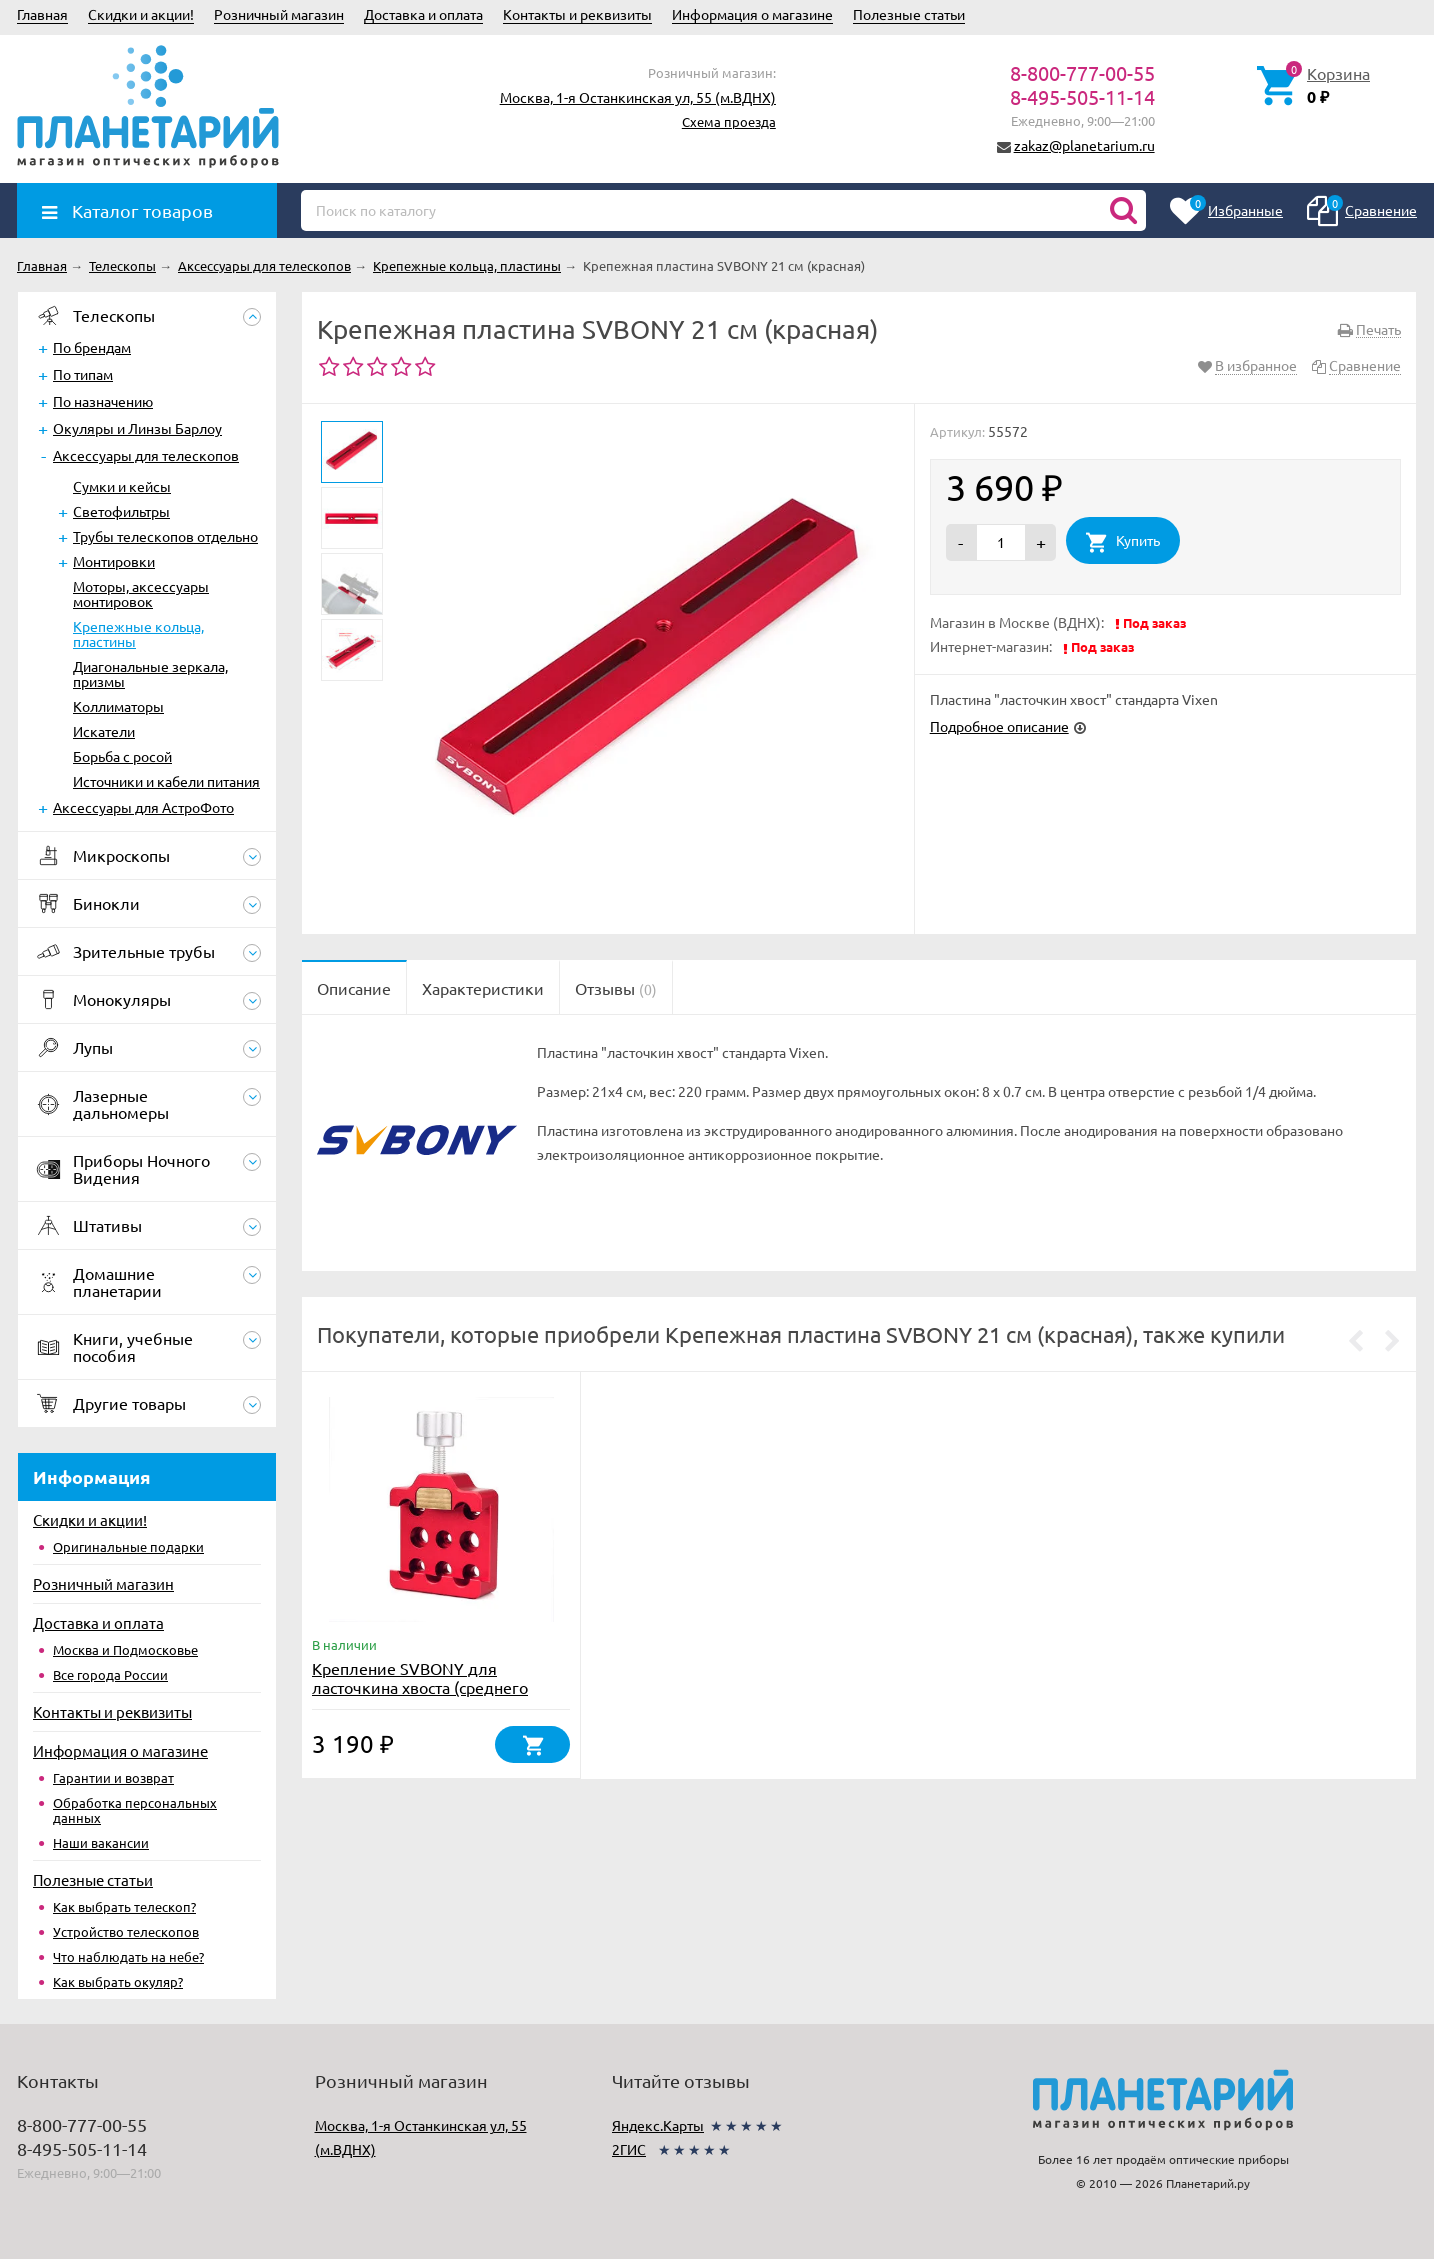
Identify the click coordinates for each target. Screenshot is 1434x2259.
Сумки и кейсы (122, 486)
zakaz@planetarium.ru (1084, 145)
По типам (83, 374)
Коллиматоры (118, 706)
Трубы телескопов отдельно (165, 536)
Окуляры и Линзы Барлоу (137, 428)
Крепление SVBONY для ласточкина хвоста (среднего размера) (420, 1687)
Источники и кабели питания (166, 781)
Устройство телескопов (126, 1931)
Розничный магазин (279, 14)
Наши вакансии (101, 1842)
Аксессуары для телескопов (146, 455)
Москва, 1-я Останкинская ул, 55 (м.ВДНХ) (638, 97)
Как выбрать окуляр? (118, 1981)
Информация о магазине (752, 14)
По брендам (92, 347)
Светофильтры (121, 511)
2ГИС (629, 2149)
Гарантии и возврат (113, 1777)
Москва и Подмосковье (125, 1649)
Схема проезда (729, 121)
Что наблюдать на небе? (128, 1956)
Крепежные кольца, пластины (138, 633)
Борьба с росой (122, 756)
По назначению (103, 401)
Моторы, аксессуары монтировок (141, 593)
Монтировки (114, 561)
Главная (42, 14)
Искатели (104, 731)
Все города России (110, 1674)
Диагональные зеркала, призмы (150, 673)
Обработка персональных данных (135, 1810)
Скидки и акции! (141, 14)
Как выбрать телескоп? (124, 1906)
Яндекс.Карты (658, 2125)
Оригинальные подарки (128, 1546)
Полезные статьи (909, 14)
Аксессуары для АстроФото (143, 807)
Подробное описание (999, 726)
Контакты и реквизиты (577, 14)
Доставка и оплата (423, 14)
